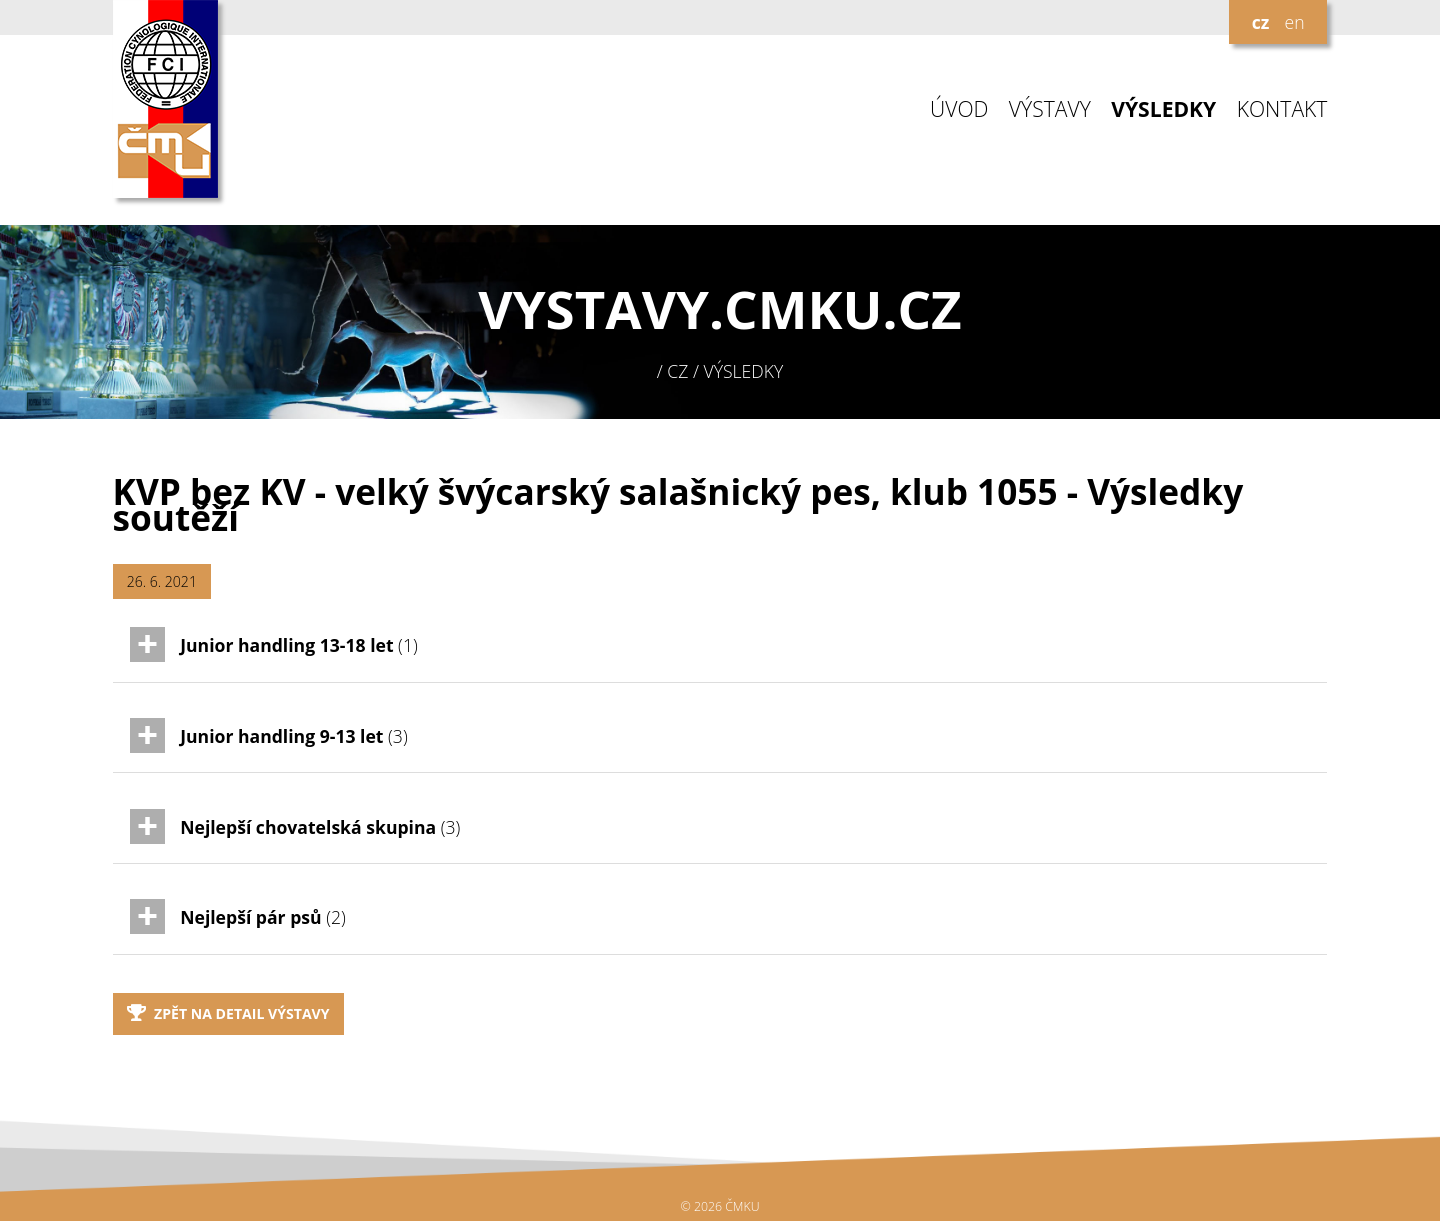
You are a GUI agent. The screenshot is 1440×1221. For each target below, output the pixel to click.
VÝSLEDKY (1163, 109)
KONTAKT (1282, 109)
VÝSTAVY (1050, 109)
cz (1261, 22)
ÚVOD (959, 109)
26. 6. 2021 (162, 581)
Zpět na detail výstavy (228, 1013)
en (1294, 22)
